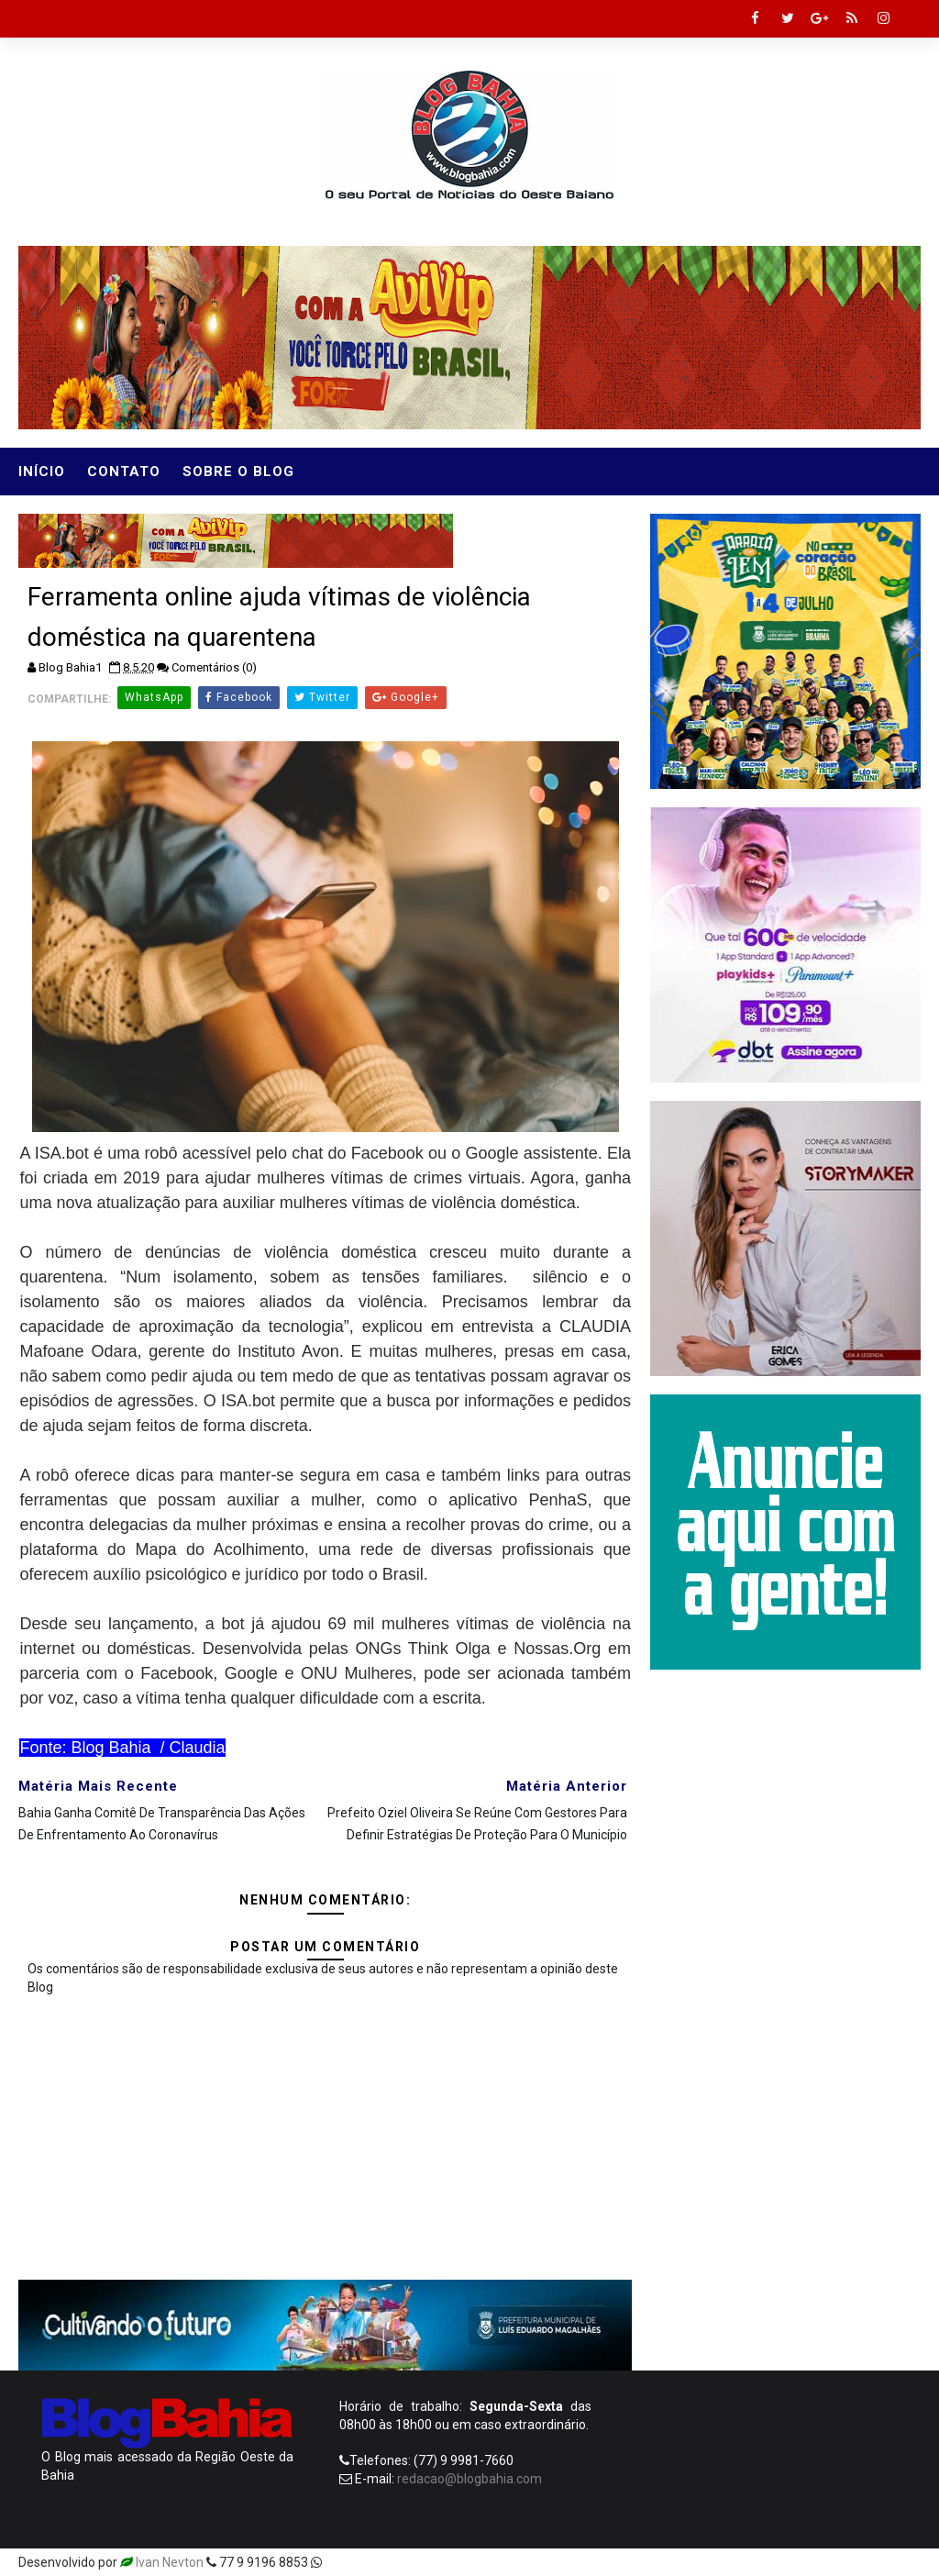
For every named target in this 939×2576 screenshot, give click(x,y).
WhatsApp (154, 697)
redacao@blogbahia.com (469, 2478)
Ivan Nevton (170, 2562)
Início (41, 471)
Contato (123, 471)
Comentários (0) (214, 667)
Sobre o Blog (238, 471)
